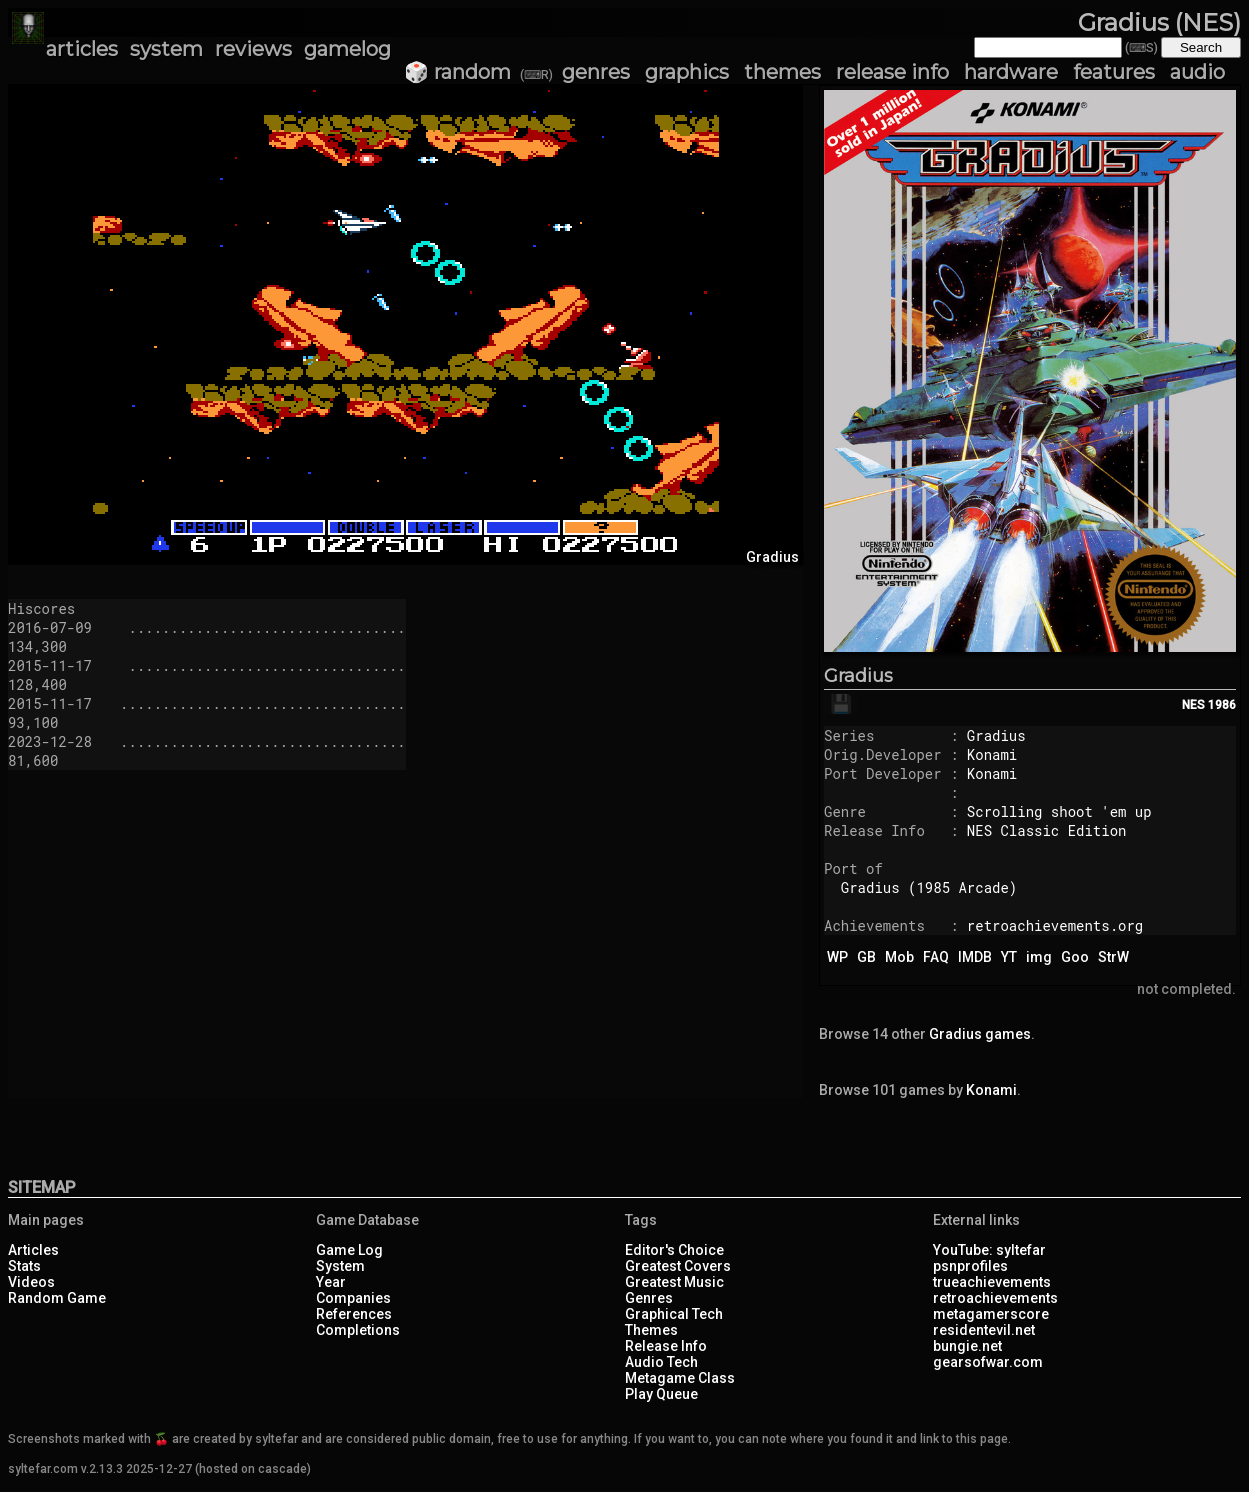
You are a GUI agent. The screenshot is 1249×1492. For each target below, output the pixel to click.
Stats (24, 1266)
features (1114, 72)
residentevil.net (984, 1330)
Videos (31, 1282)
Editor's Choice (674, 1250)
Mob (899, 957)
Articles (33, 1250)
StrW (1113, 957)
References (354, 1314)
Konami (992, 754)
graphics (687, 72)
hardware (1011, 72)
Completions (358, 1330)
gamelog (347, 49)
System (340, 1266)
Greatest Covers (678, 1266)
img (1039, 957)
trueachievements (992, 1282)
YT (1009, 957)
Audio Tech (661, 1362)
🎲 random (457, 72)
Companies (353, 1298)
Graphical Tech (674, 1314)
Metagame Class (680, 1378)
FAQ (936, 957)
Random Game (57, 1298)
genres (596, 72)
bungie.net (967, 1346)
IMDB (975, 957)
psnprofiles (970, 1266)
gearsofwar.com (988, 1362)
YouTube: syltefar (989, 1250)
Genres (649, 1298)
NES (1193, 705)
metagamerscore (991, 1314)
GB (866, 957)
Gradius (858, 676)
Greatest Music (674, 1282)
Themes (651, 1330)
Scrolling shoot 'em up (1059, 811)
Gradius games (980, 1034)
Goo (1075, 957)
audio (1197, 72)
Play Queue (661, 1394)
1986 (1222, 705)
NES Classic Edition (1047, 830)
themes (782, 72)
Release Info (666, 1346)
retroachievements (995, 1298)
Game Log (349, 1250)
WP (837, 957)
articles (82, 49)
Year (331, 1282)
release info (892, 72)
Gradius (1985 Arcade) (929, 887)
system (166, 49)
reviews (253, 49)
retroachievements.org (1055, 925)
